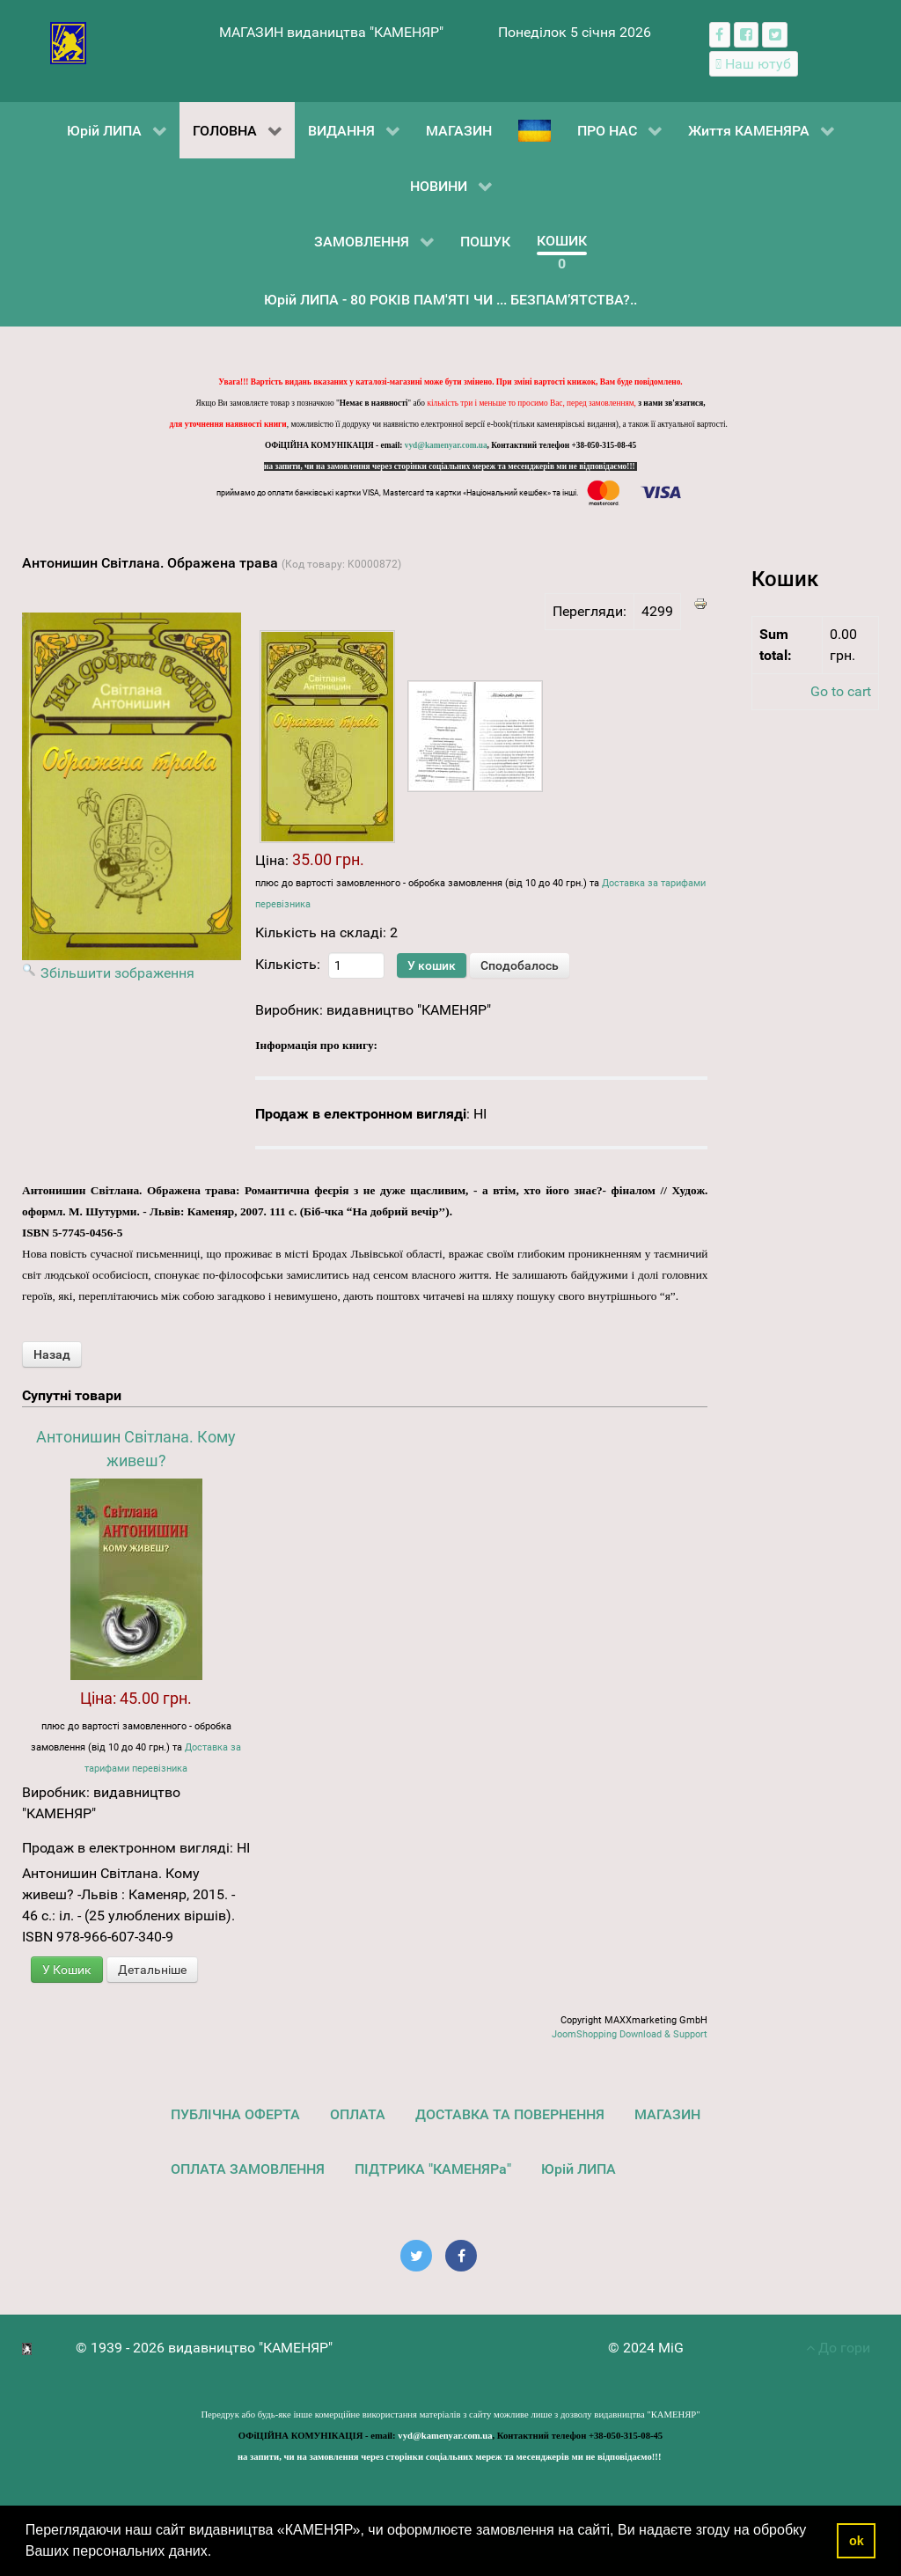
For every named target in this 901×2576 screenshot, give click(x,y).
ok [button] (856, 2541)
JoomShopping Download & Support (629, 2034)
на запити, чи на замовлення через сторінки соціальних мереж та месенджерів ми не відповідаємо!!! (450, 466)
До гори (838, 2347)
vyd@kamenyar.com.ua (446, 445)
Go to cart (840, 691)
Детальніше (152, 1970)
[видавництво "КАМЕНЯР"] (68, 41)
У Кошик (67, 1970)
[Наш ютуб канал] (753, 64)
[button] (218, 2553)
